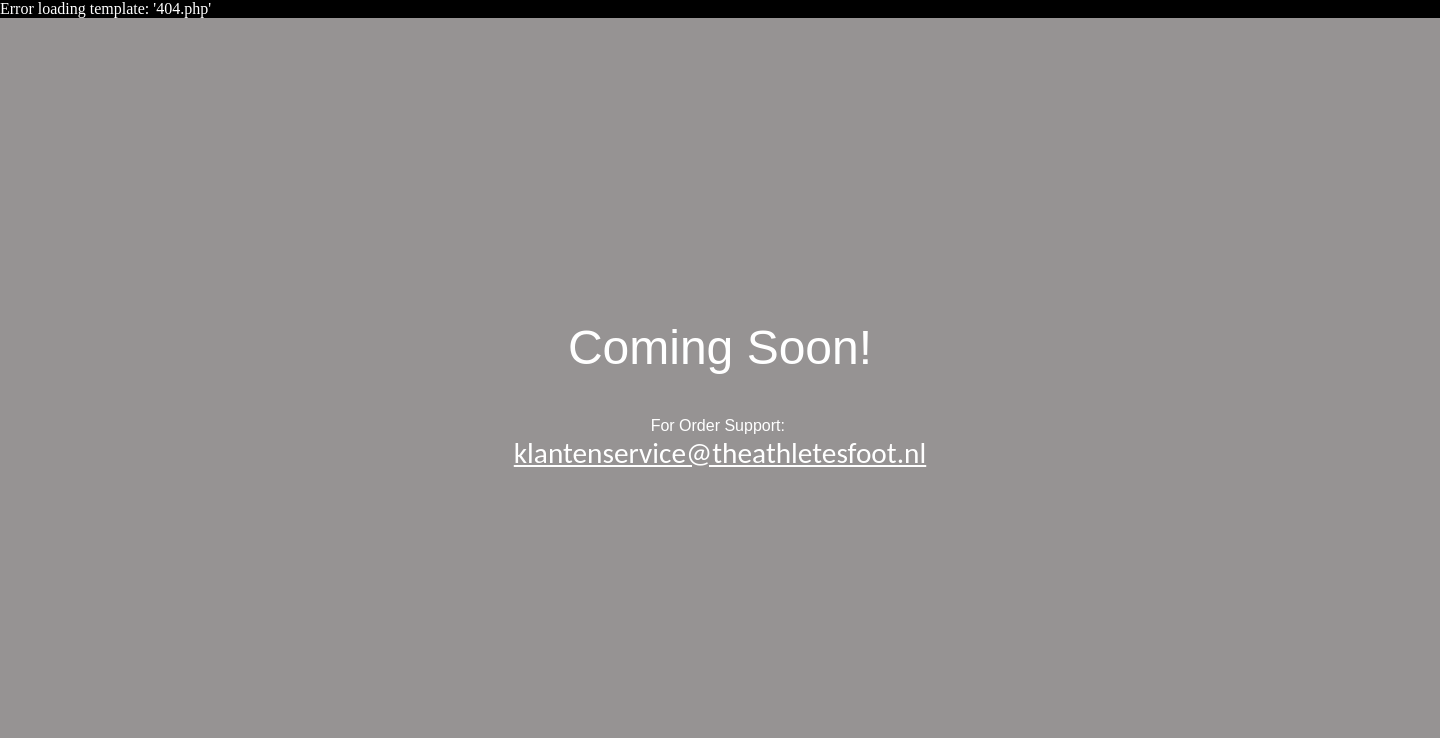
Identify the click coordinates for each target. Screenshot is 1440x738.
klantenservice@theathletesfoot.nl (720, 453)
